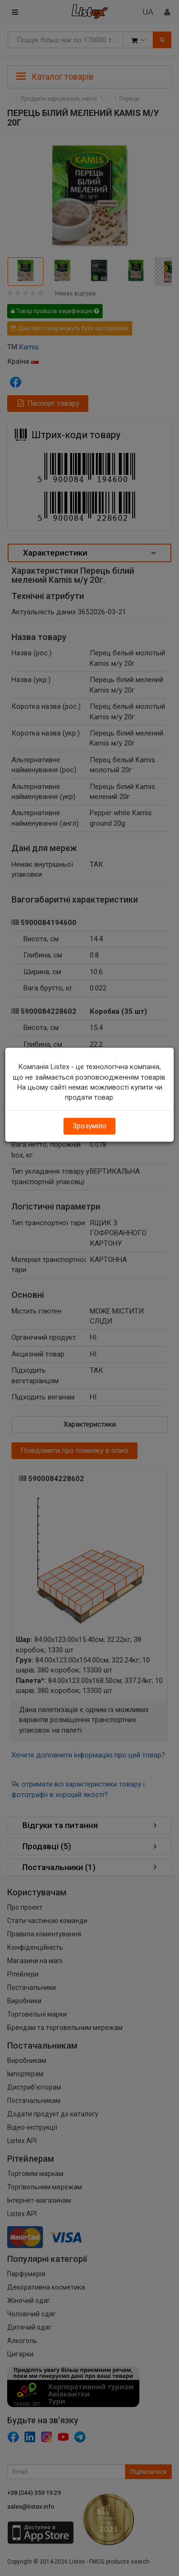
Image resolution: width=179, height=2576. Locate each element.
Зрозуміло (89, 1126)
